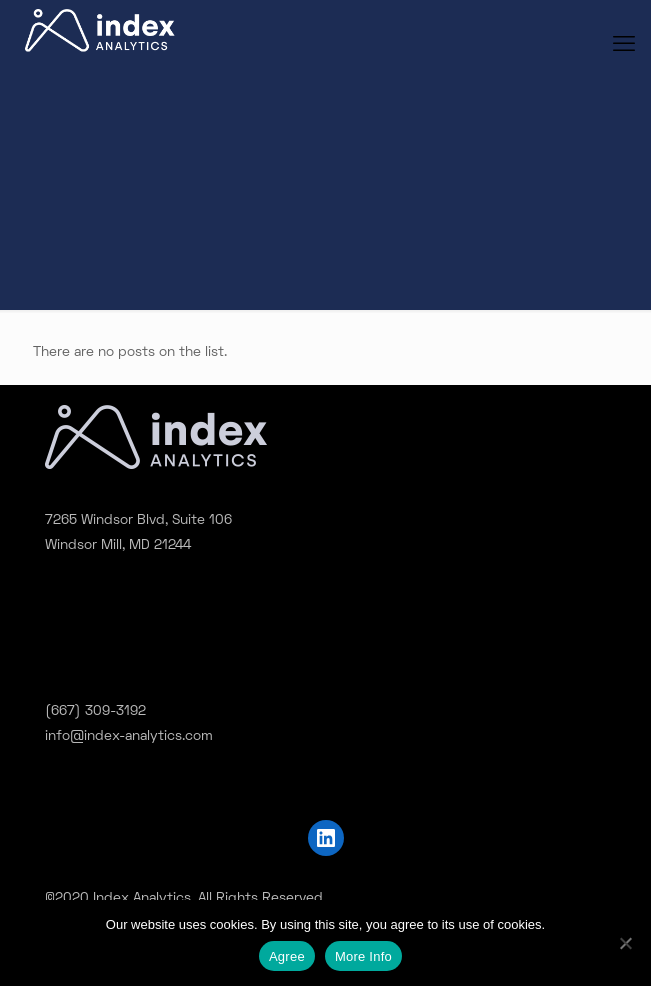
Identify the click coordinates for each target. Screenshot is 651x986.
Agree (287, 956)
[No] (626, 943)
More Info (363, 956)
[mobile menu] (624, 46)
